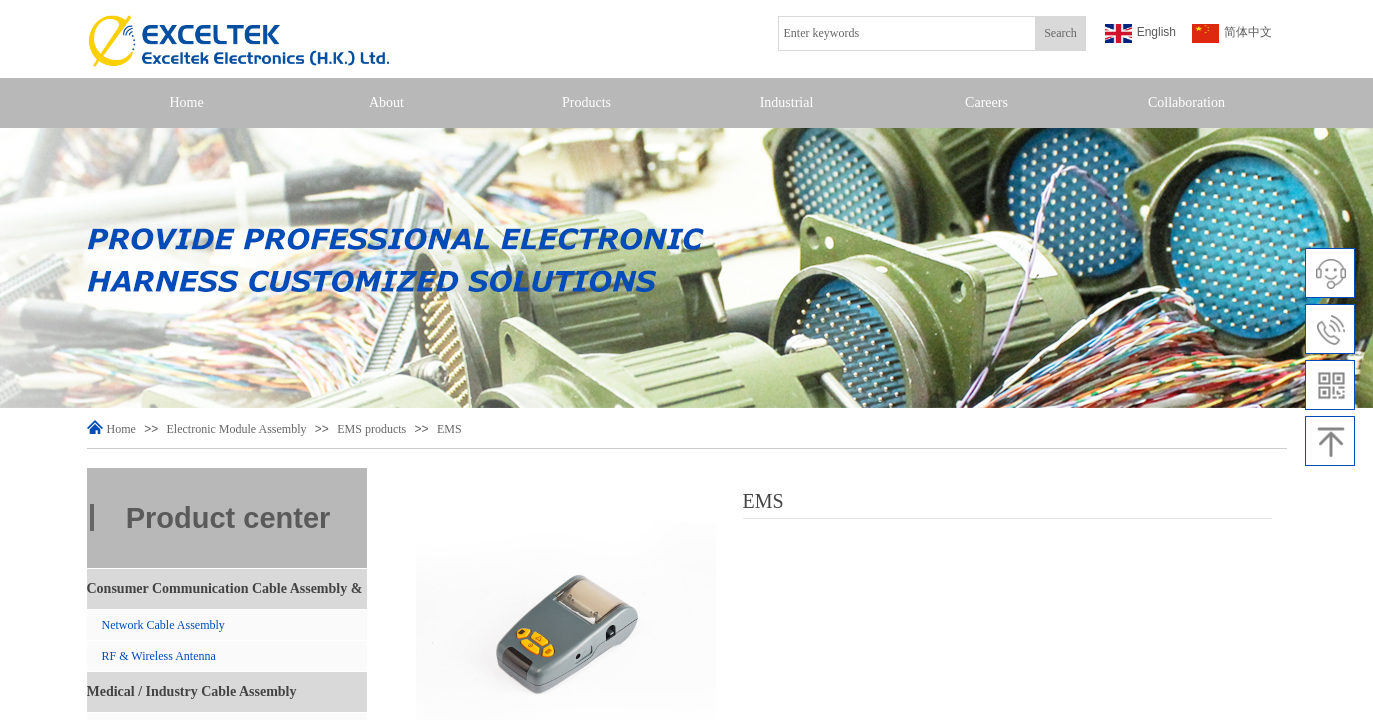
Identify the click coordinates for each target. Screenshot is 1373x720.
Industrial (787, 102)
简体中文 (1232, 33)
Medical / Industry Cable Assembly (192, 691)
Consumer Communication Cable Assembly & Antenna (225, 595)
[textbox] (907, 33)
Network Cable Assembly (163, 625)
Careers (986, 102)
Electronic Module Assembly (237, 429)
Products (586, 102)
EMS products (371, 429)
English (1140, 33)
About (386, 102)
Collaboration (1186, 102)
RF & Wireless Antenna (159, 656)
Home (186, 102)
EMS (449, 429)
